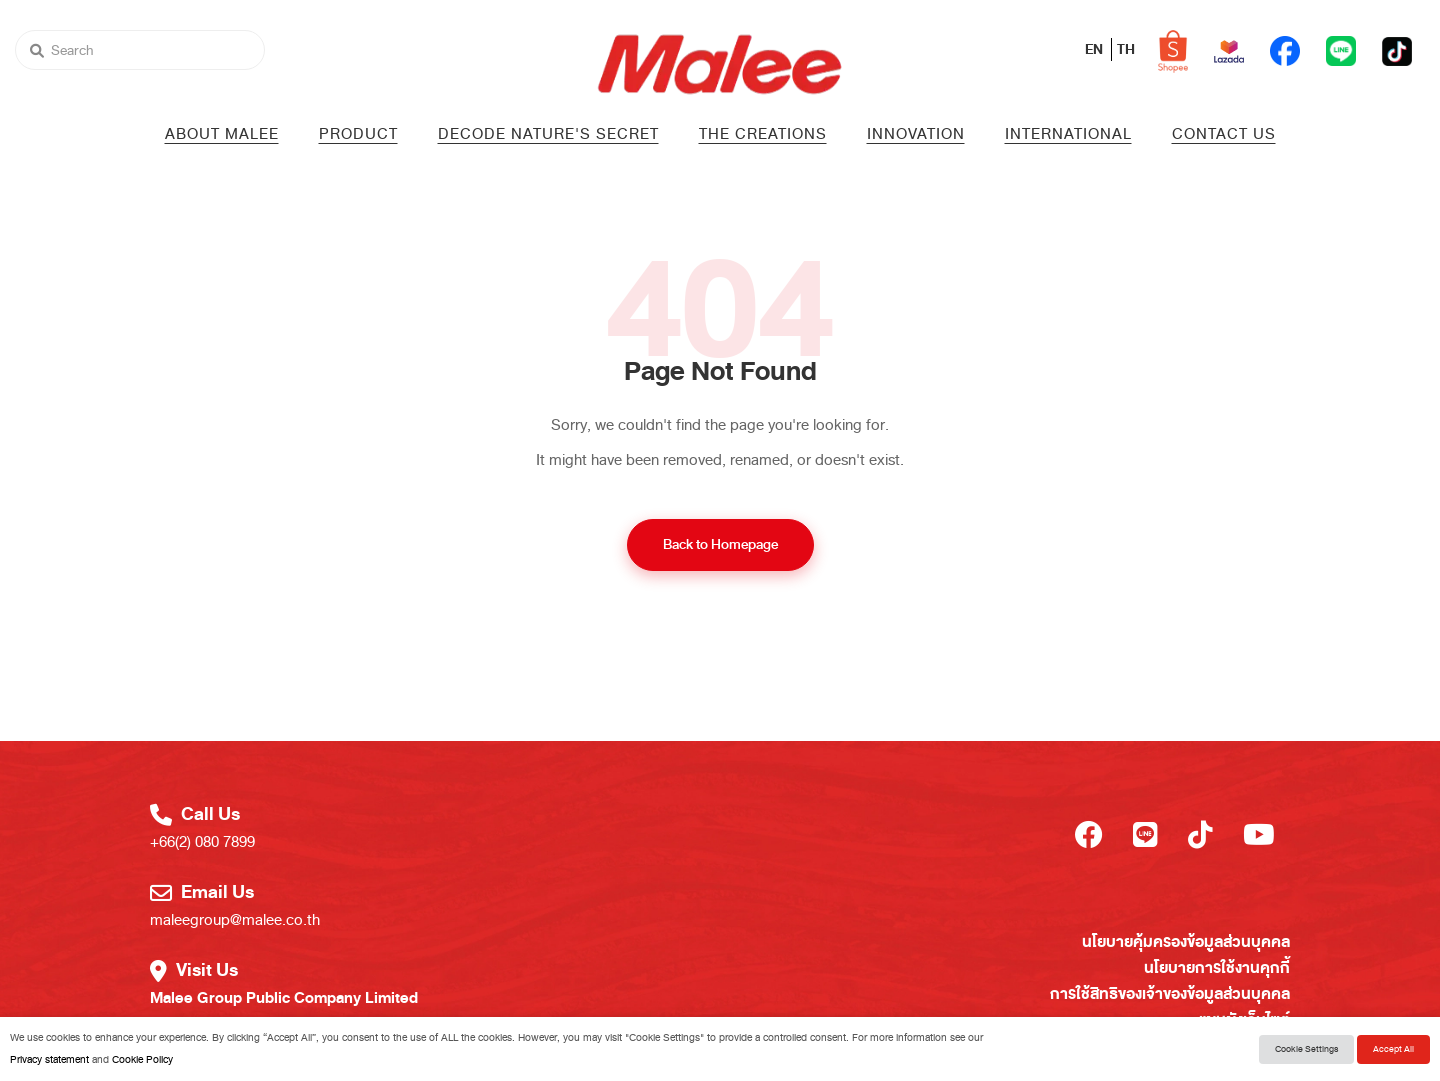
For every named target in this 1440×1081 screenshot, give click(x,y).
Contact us (1224, 134)
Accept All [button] (1393, 1049)
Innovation (916, 134)
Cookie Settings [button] (1306, 1049)
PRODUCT (358, 134)
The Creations (763, 134)
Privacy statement (49, 1059)
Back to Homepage (720, 544)
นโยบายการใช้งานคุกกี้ (1217, 968)
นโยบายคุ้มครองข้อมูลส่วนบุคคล (1186, 942)
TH (1126, 49)
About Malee (222, 134)
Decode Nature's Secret (548, 134)
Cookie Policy (142, 1059)
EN (1095, 49)
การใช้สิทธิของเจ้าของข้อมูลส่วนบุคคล (1170, 994)
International (1068, 134)
